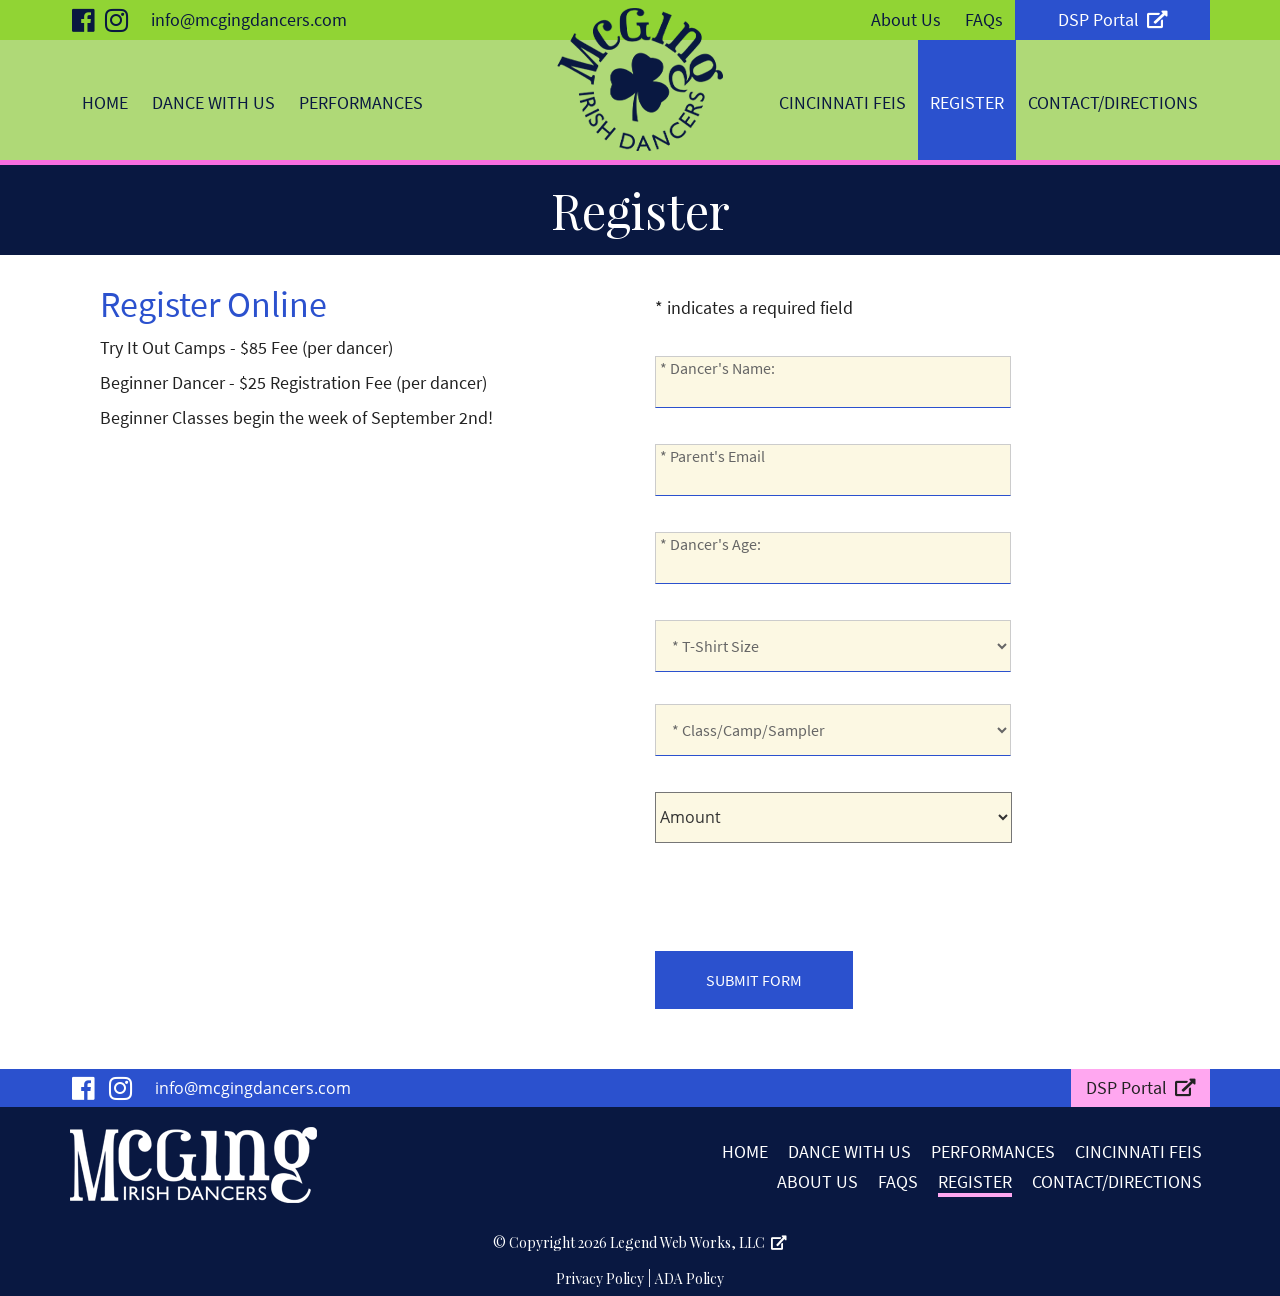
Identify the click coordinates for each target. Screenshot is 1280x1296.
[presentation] (807, 892)
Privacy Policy (600, 1278)
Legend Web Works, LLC (698, 1242)
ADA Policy (689, 1278)
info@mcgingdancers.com (249, 19)
